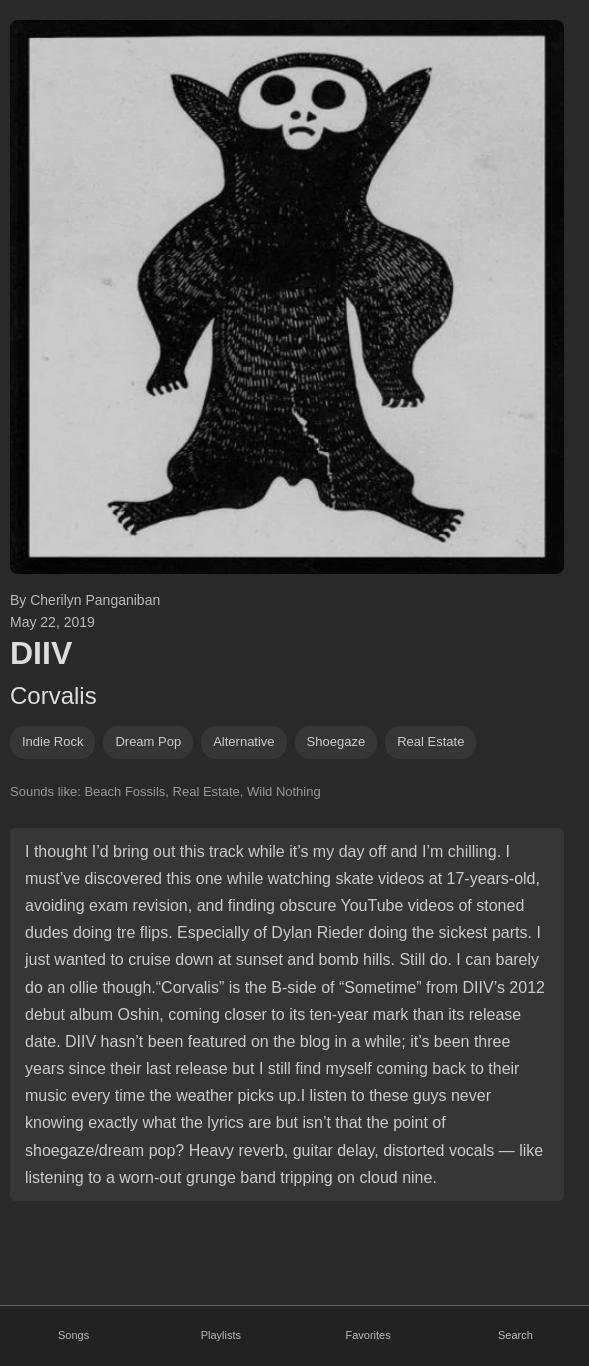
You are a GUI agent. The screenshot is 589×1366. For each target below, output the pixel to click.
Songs (73, 1335)
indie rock (52, 741)
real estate (430, 741)
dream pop (148, 741)
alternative (243, 741)
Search (515, 1335)
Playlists (221, 1335)
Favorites (368, 1335)
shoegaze (336, 741)
